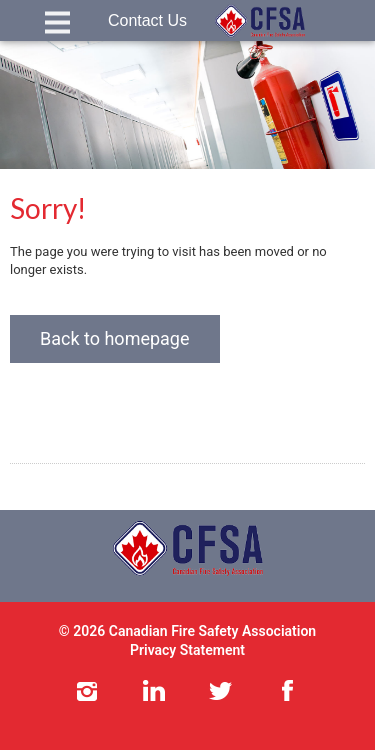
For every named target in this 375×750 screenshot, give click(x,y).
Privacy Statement (187, 650)
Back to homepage (115, 338)
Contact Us (147, 20)
